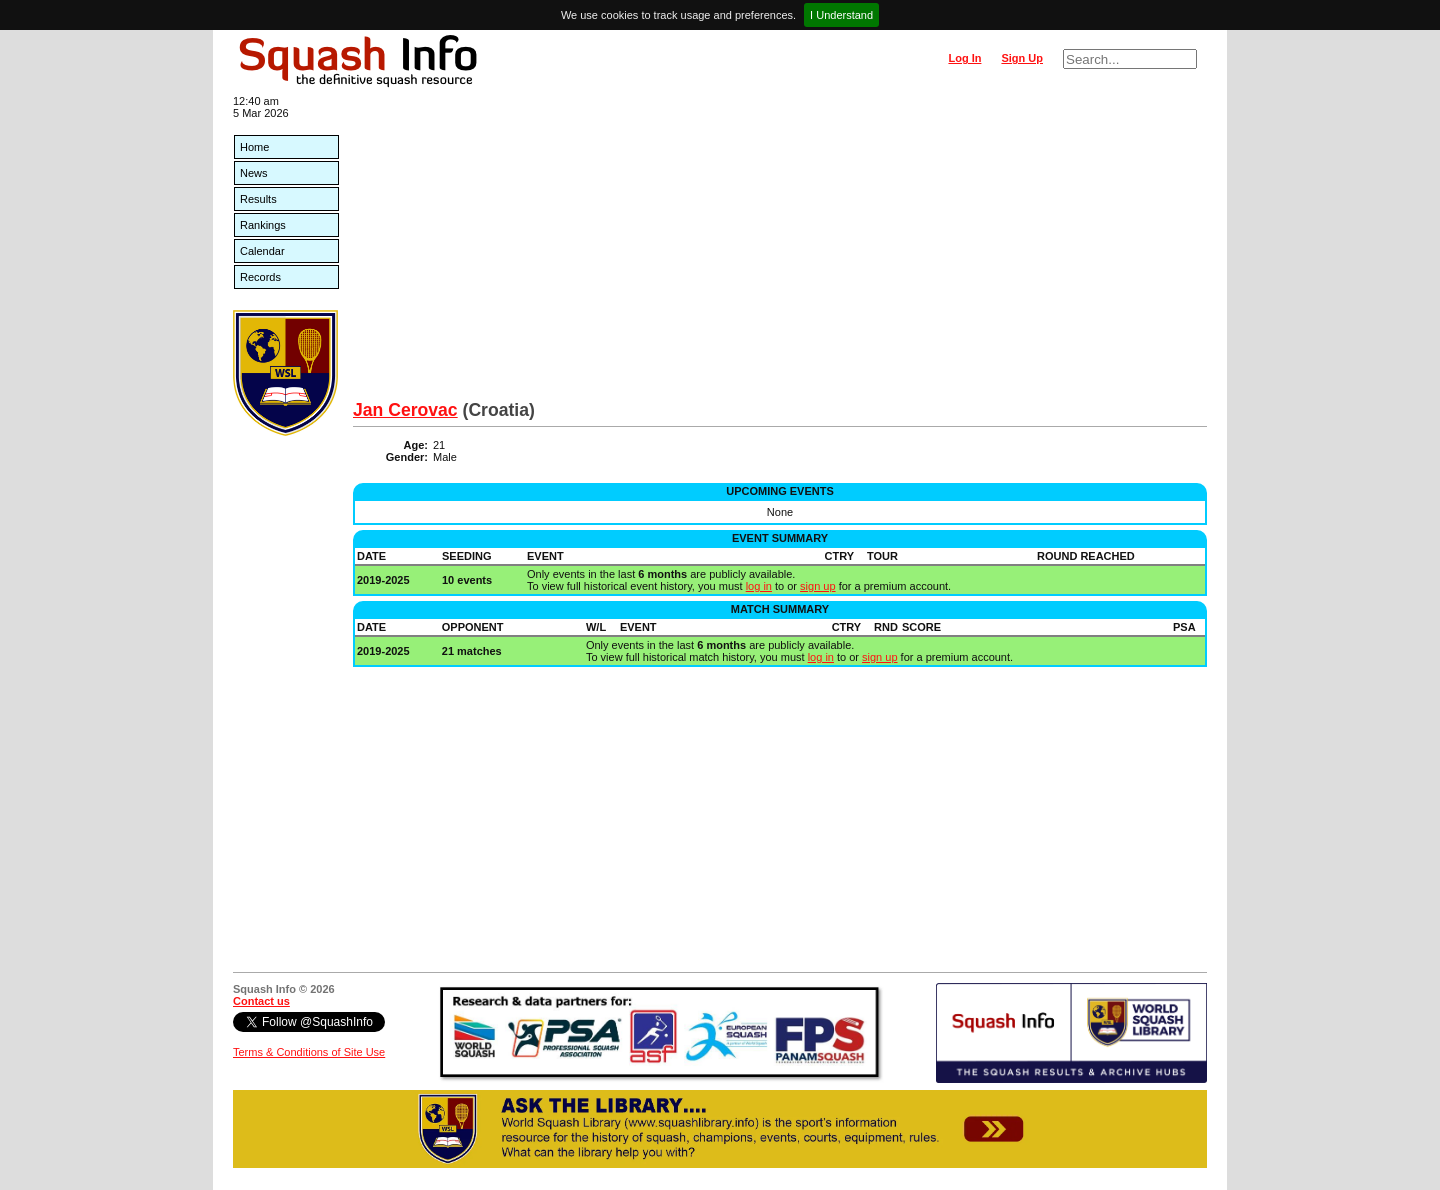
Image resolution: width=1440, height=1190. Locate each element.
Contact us (261, 1001)
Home (254, 147)
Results (258, 199)
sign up (817, 586)
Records (260, 277)
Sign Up (1022, 58)
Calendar (262, 251)
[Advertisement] (780, 250)
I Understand (841, 15)
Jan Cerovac (405, 410)
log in (759, 586)
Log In (964, 58)
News (254, 173)
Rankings (263, 225)
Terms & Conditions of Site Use (309, 1052)
